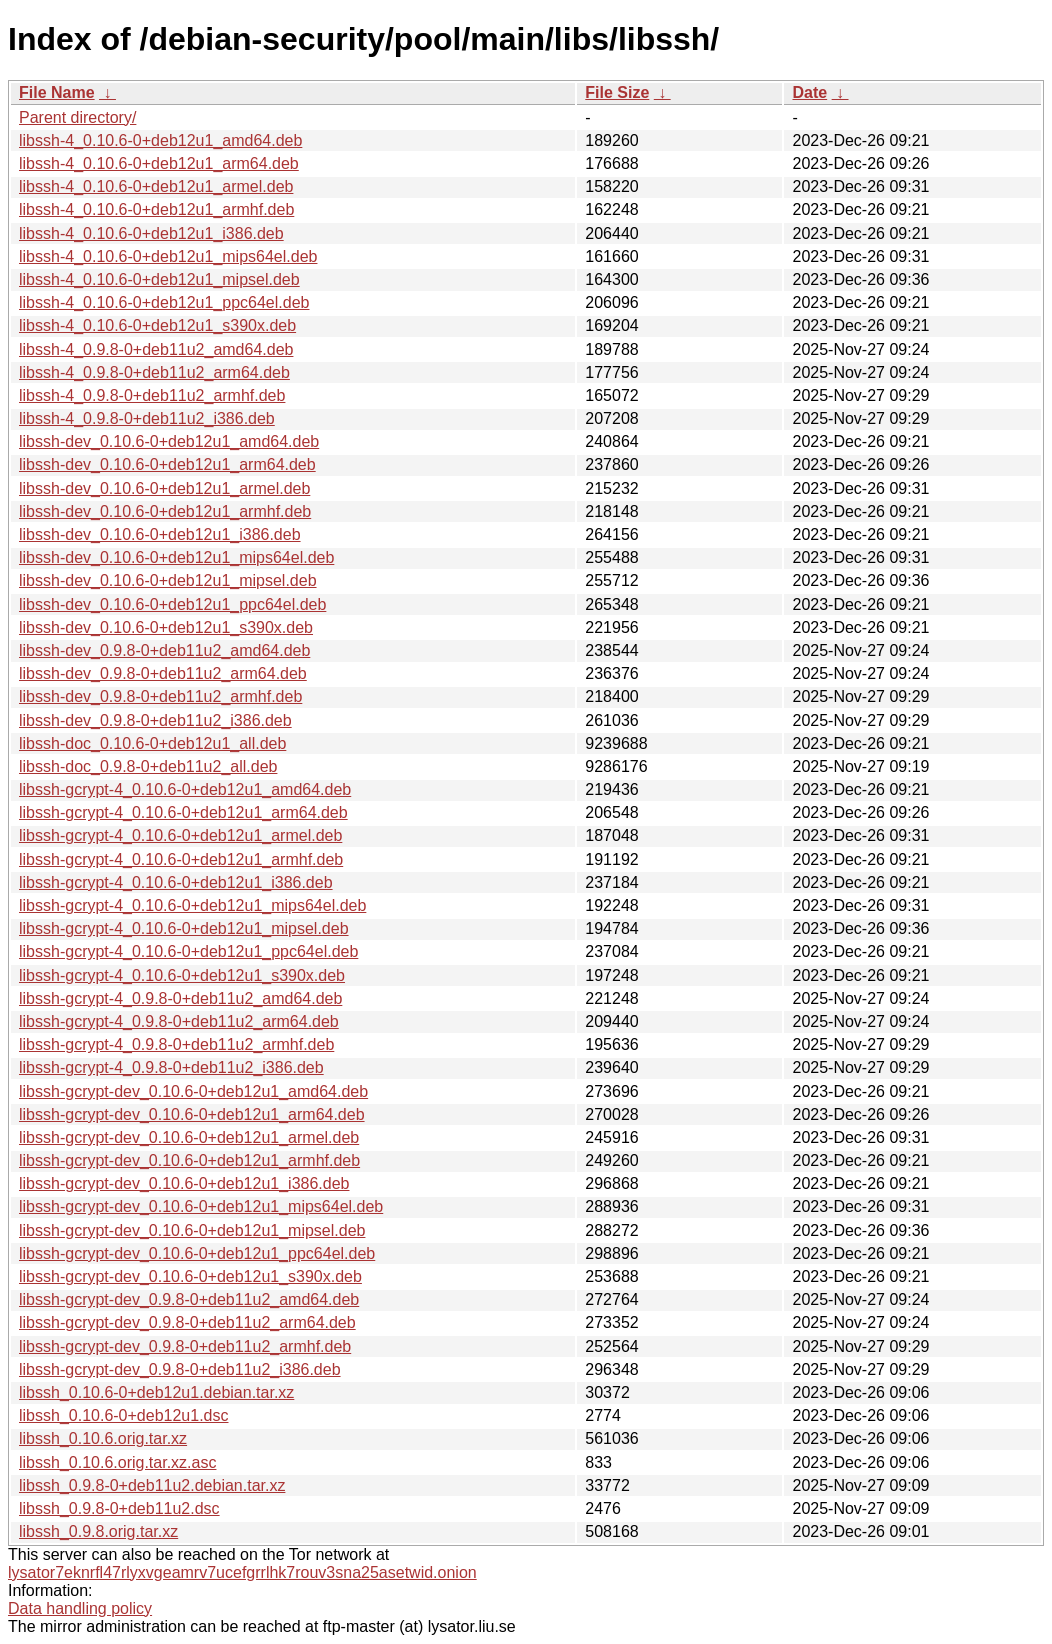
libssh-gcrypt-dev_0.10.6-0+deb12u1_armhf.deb (189, 1160)
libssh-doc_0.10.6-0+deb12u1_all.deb (152, 743)
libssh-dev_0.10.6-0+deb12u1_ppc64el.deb (172, 604)
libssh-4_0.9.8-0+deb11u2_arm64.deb (154, 372)
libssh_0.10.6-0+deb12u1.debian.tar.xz (156, 1392)
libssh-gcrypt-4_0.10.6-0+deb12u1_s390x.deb (182, 975)
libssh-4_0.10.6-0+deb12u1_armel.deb (156, 186)
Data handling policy (80, 1608)
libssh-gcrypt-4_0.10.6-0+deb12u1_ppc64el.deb (188, 951)
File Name (57, 92)
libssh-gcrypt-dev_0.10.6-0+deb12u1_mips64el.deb (201, 1206)
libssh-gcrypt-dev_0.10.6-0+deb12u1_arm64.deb (192, 1114)
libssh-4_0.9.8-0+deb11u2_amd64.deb (156, 349)
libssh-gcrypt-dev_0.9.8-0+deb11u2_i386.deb (180, 1369)
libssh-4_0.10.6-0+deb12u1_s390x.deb (157, 325)
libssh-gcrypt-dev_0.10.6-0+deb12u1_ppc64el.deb (197, 1253)
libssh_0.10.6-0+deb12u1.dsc (124, 1415)
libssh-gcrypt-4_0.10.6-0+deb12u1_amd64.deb (185, 789)
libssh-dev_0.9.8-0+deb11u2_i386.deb (155, 720)
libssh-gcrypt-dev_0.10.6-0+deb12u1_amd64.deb (193, 1091)
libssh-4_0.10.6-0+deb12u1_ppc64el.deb (164, 302)
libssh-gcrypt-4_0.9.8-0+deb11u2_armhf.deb (176, 1044)
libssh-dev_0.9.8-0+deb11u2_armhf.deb (160, 696)
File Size (617, 92)
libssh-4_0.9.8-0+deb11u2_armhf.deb (152, 395)
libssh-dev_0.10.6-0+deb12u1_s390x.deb (166, 627)
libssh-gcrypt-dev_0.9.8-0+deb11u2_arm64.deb (187, 1322)
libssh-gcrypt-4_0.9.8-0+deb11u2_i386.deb (171, 1067)
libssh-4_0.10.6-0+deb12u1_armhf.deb (156, 209)
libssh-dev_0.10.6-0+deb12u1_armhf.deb (165, 511)
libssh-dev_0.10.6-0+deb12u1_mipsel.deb (168, 580)
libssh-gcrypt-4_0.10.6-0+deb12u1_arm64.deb (183, 812)
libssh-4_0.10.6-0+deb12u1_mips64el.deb (168, 256)
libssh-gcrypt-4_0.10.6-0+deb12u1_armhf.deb (181, 859)
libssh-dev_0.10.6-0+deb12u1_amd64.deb (169, 441)
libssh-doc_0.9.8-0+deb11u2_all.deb (148, 766)
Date (809, 92)
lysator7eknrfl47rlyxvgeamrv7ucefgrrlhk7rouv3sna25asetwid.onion (242, 1572)
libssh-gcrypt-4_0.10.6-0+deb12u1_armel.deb (180, 835)
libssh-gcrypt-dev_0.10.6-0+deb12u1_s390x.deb (190, 1276)
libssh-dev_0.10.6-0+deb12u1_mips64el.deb (176, 557)
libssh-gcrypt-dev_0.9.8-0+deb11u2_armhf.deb (185, 1346)
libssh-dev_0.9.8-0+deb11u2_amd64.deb (164, 650)
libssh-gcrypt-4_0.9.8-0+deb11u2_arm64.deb (179, 1021)
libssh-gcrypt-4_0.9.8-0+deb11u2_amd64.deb (180, 998)
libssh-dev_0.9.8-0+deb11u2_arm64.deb (163, 673)
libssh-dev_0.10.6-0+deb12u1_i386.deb (160, 534)
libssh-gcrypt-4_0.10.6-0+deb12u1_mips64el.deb (192, 905)
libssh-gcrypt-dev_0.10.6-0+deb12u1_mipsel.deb (192, 1230)
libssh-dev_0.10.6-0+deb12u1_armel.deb (164, 488)
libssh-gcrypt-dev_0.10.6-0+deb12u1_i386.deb (184, 1183)
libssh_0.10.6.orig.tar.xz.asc (117, 1462)
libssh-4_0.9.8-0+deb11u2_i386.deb (147, 418)
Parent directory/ (77, 117)
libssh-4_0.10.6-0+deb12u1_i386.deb (151, 233)
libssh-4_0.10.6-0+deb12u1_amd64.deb (160, 140)
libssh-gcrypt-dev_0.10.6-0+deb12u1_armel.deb (189, 1137)
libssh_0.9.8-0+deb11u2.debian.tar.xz (152, 1485)
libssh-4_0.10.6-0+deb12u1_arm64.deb (159, 163)
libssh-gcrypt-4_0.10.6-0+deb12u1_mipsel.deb (184, 928)
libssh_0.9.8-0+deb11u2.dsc (119, 1508)
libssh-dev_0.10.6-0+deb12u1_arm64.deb (167, 464)
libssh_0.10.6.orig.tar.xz (103, 1438)
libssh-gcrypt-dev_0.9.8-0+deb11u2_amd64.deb (189, 1299)
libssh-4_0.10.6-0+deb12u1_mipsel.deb (159, 279)
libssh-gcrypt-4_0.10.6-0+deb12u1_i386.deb (176, 882)
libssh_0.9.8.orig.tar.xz (98, 1531)
